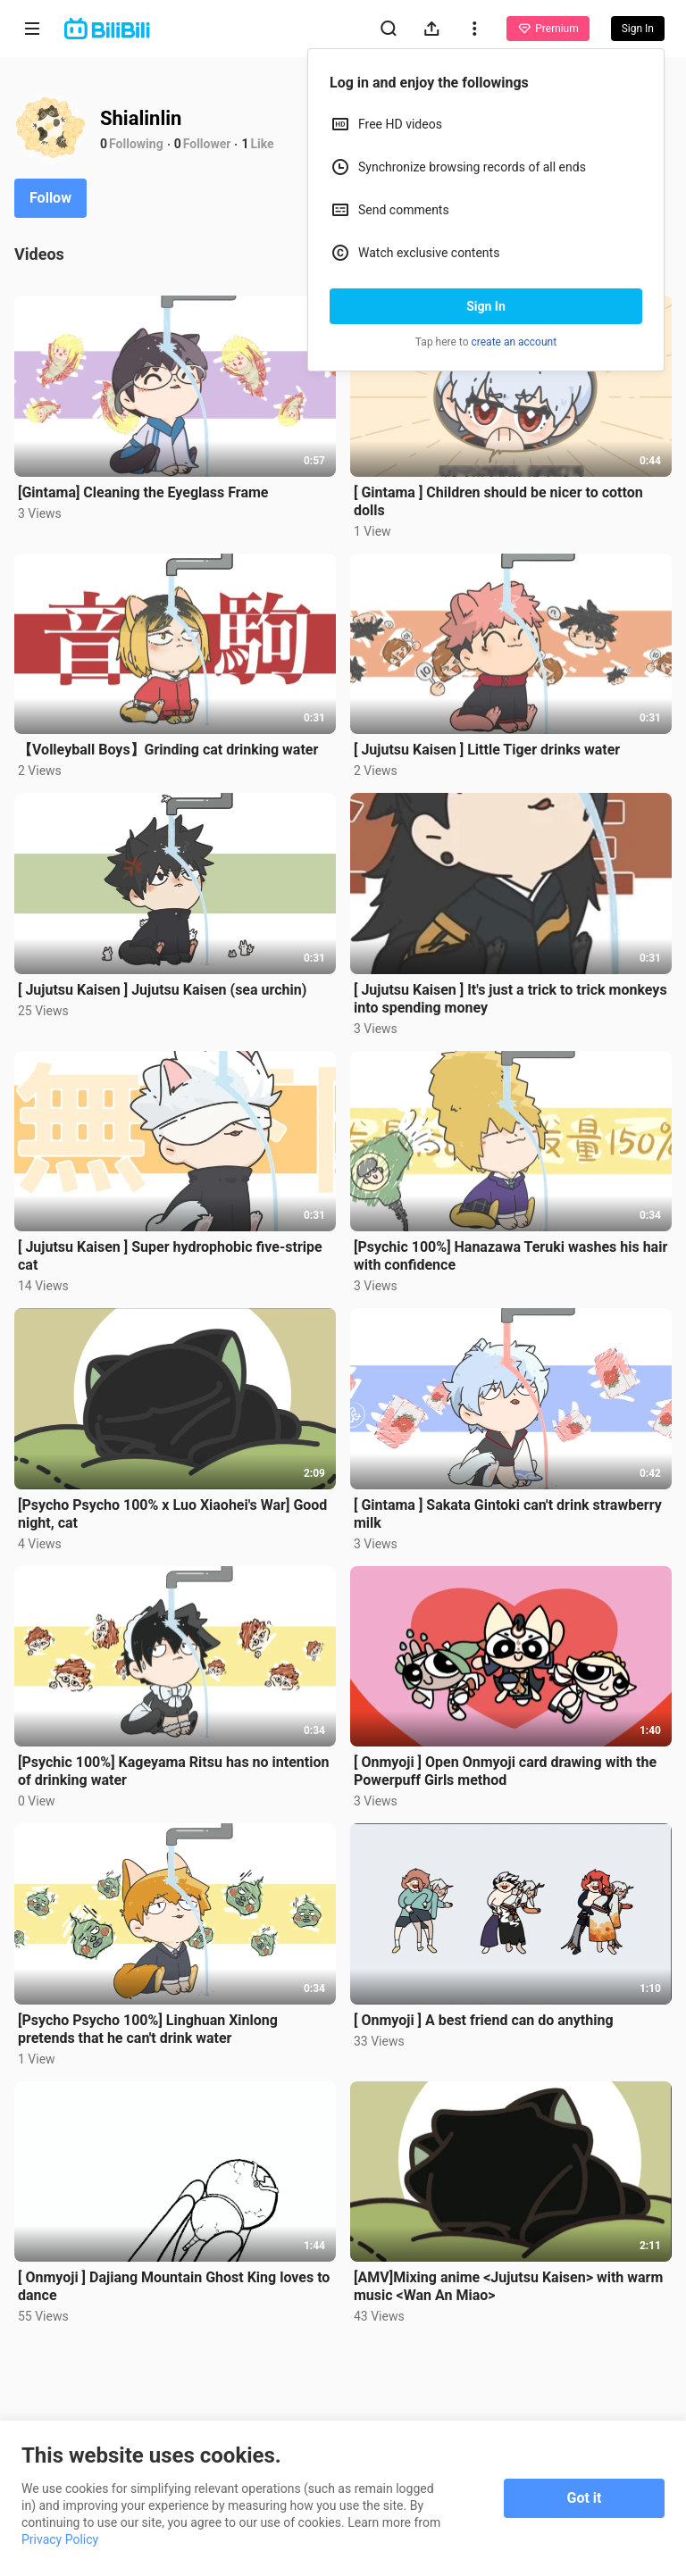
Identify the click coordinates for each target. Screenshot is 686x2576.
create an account (514, 342)
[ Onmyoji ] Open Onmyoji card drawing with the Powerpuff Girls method (505, 1771)
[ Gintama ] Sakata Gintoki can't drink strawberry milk (508, 1513)
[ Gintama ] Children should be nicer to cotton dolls (498, 501)
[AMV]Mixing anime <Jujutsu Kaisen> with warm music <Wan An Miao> (508, 2286)
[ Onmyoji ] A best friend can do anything (484, 2020)
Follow (50, 197)
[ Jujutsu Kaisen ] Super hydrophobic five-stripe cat (170, 1255)
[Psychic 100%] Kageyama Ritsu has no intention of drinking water (173, 1771)
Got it (584, 2497)
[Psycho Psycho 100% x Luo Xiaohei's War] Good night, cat (172, 1513)
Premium (547, 28)
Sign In (486, 306)
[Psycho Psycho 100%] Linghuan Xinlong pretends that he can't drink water (148, 2029)
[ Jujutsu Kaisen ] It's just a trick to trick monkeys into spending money (510, 998)
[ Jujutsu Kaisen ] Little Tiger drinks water (487, 749)
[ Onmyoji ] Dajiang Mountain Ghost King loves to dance (174, 2286)
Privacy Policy (59, 2539)
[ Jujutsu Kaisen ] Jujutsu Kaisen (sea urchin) (162, 989)
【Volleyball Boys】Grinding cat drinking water (168, 749)
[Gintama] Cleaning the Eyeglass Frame (143, 492)
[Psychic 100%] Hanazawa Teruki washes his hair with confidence (510, 1255)
